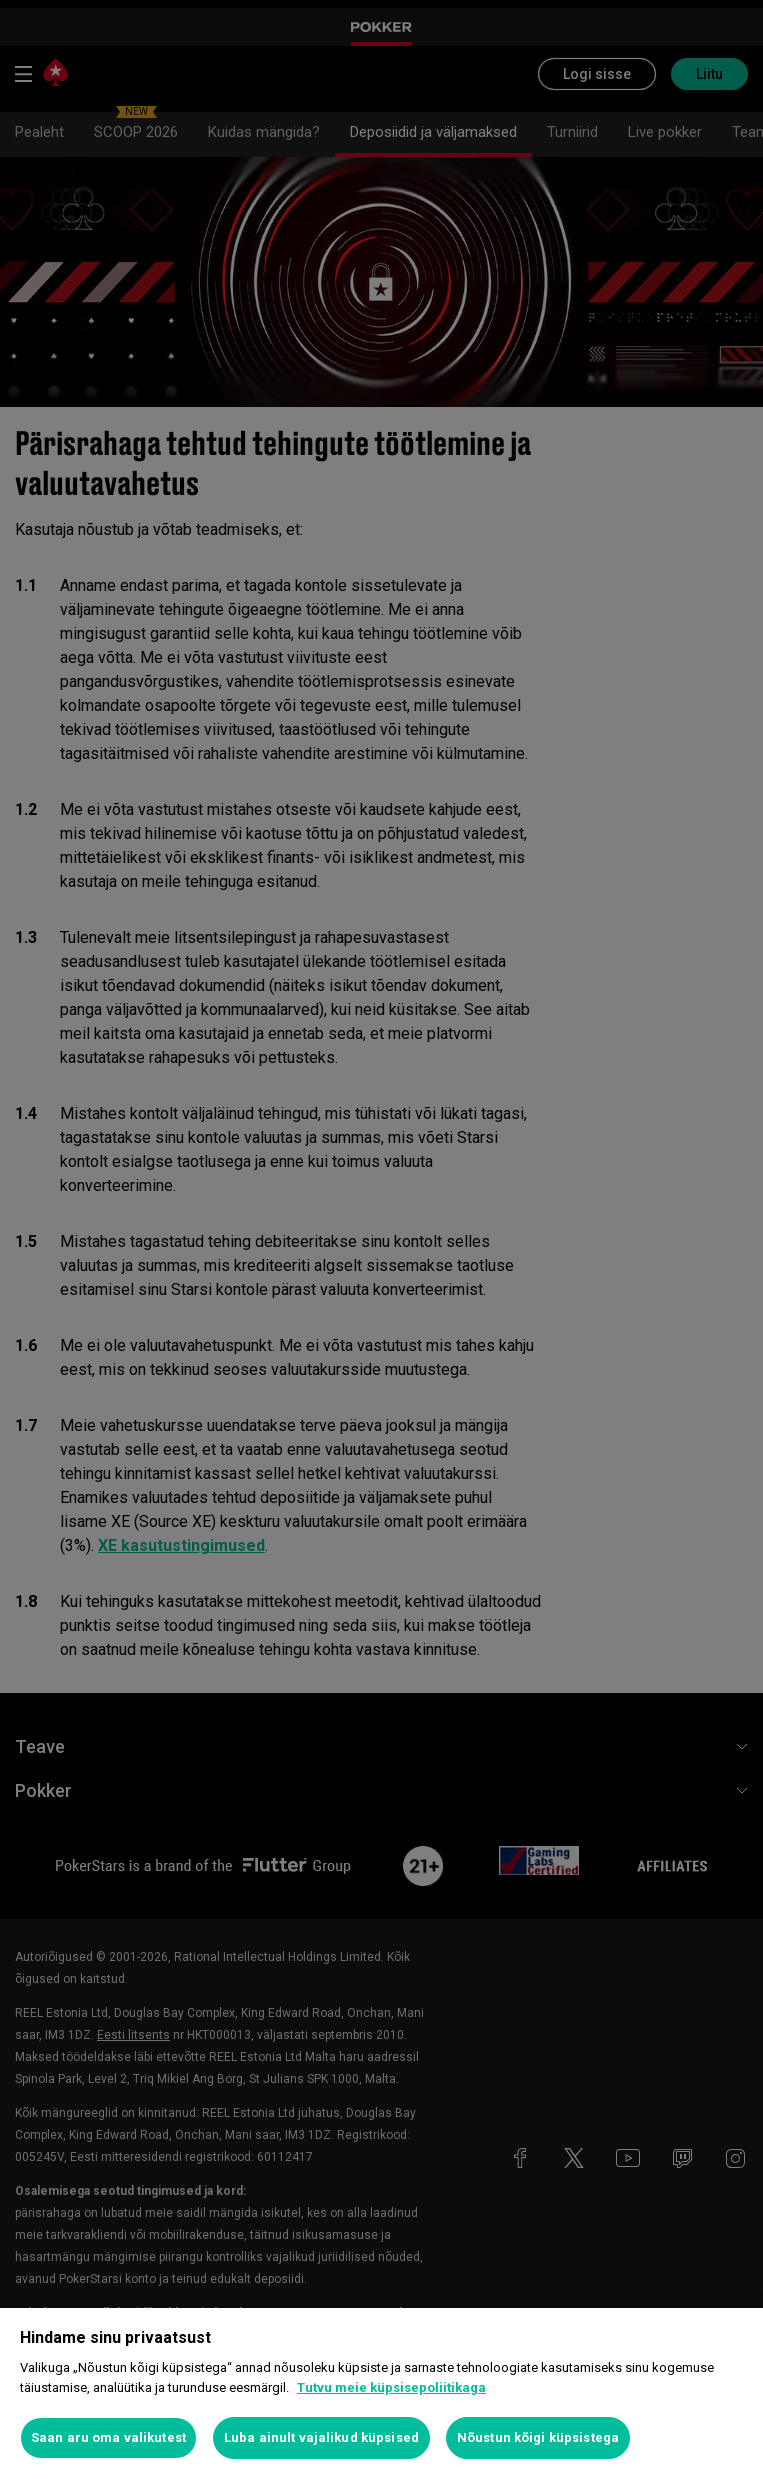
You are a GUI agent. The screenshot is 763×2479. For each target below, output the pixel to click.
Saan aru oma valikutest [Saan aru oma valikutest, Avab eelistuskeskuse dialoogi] (108, 2437)
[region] (381, 2393)
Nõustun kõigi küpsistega (538, 2437)
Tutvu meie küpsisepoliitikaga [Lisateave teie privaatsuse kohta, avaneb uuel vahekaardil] (391, 2387)
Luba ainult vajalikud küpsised (321, 2437)
